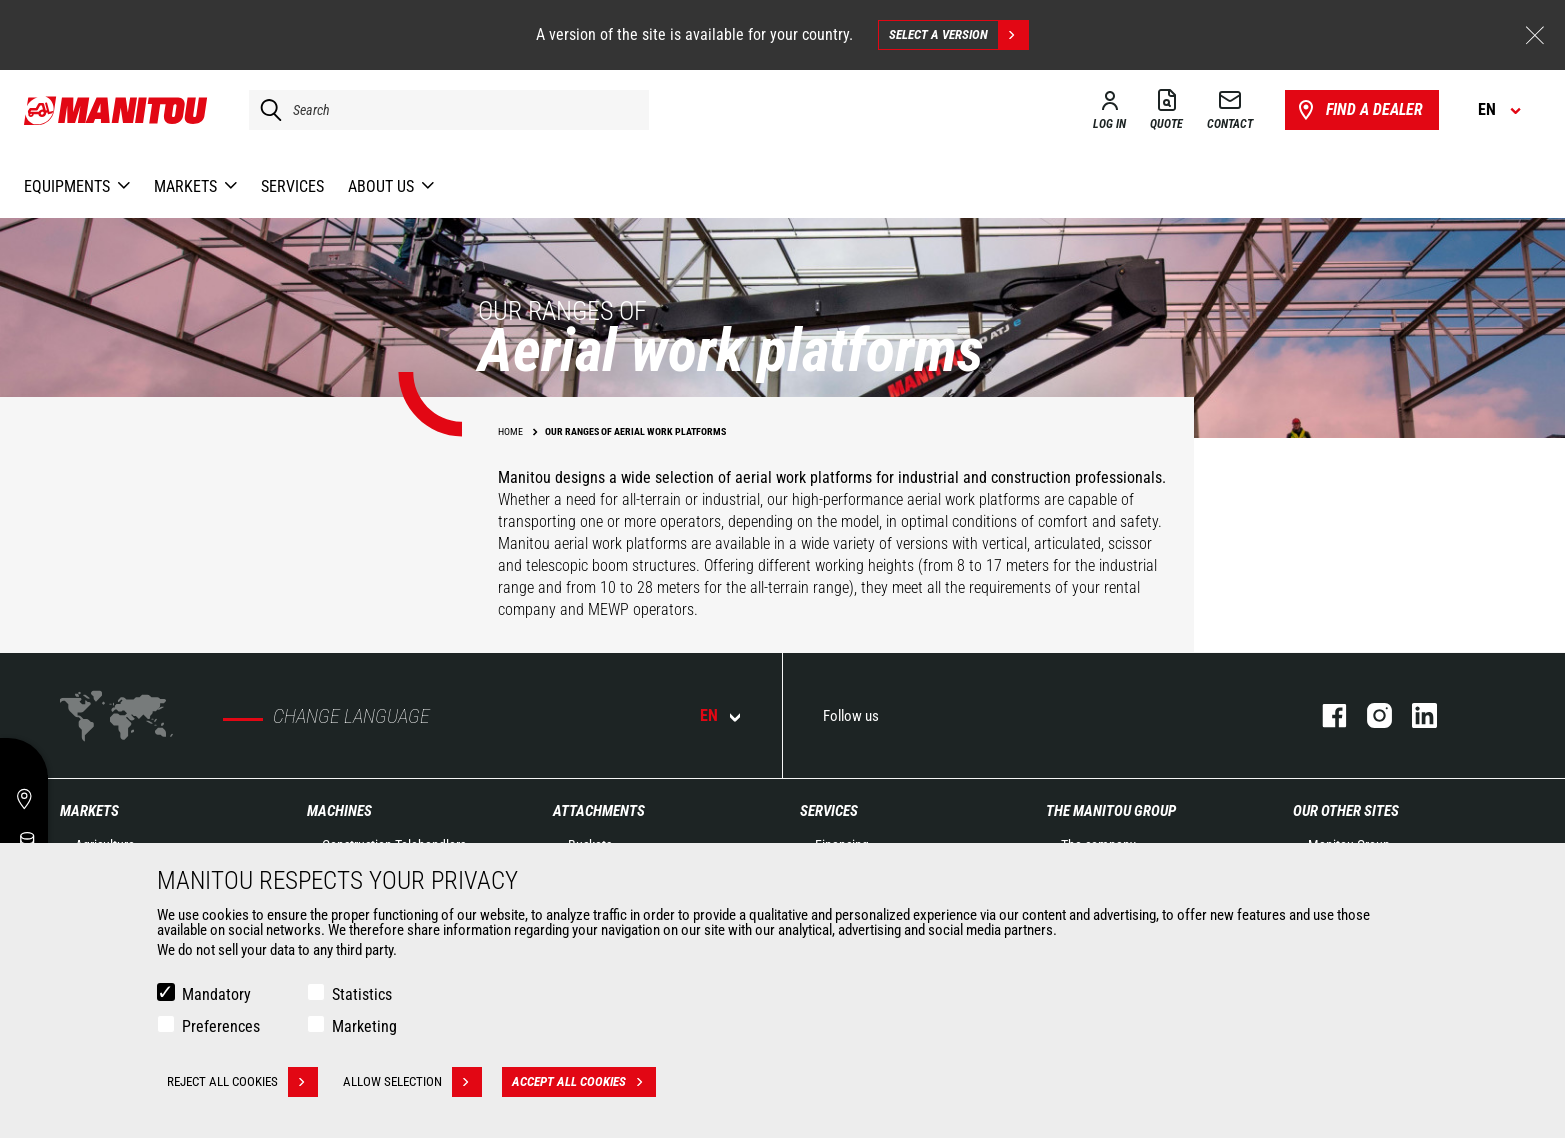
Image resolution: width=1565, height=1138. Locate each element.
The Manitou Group (1111, 811)
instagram (1369, 715)
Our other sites (1346, 811)
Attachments (599, 811)
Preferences (221, 1026)
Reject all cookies (242, 1082)
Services (829, 811)
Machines (339, 811)
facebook (1324, 715)
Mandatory (216, 994)
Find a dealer (1358, 110)
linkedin (1414, 715)
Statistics (362, 994)
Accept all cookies (584, 1082)
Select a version (958, 35)
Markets (89, 811)
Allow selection (412, 1082)
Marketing (364, 1026)
